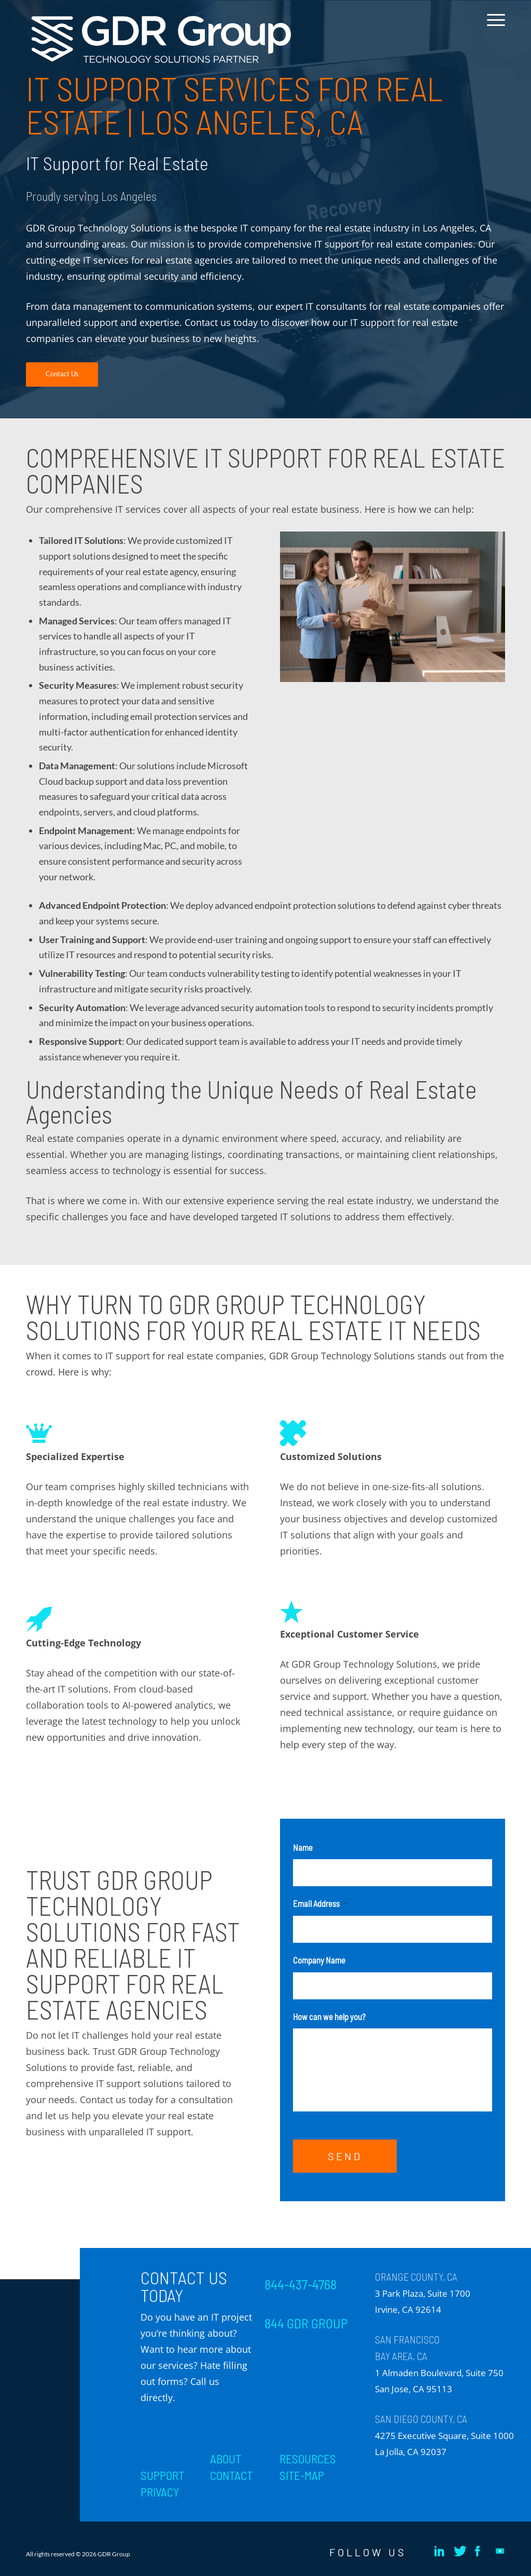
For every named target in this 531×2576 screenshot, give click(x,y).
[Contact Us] (62, 374)
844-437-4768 (300, 2284)
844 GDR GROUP (305, 2323)
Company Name (319, 1960)
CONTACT (231, 2475)
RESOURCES (308, 2458)
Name (306, 1847)
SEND (345, 2156)
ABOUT (225, 2458)
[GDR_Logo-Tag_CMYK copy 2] (161, 39)
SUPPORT (162, 2475)
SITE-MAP (302, 2475)
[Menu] (492, 28)
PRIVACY (160, 2492)
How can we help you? (329, 2016)
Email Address (319, 1903)
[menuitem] (492, 28)
